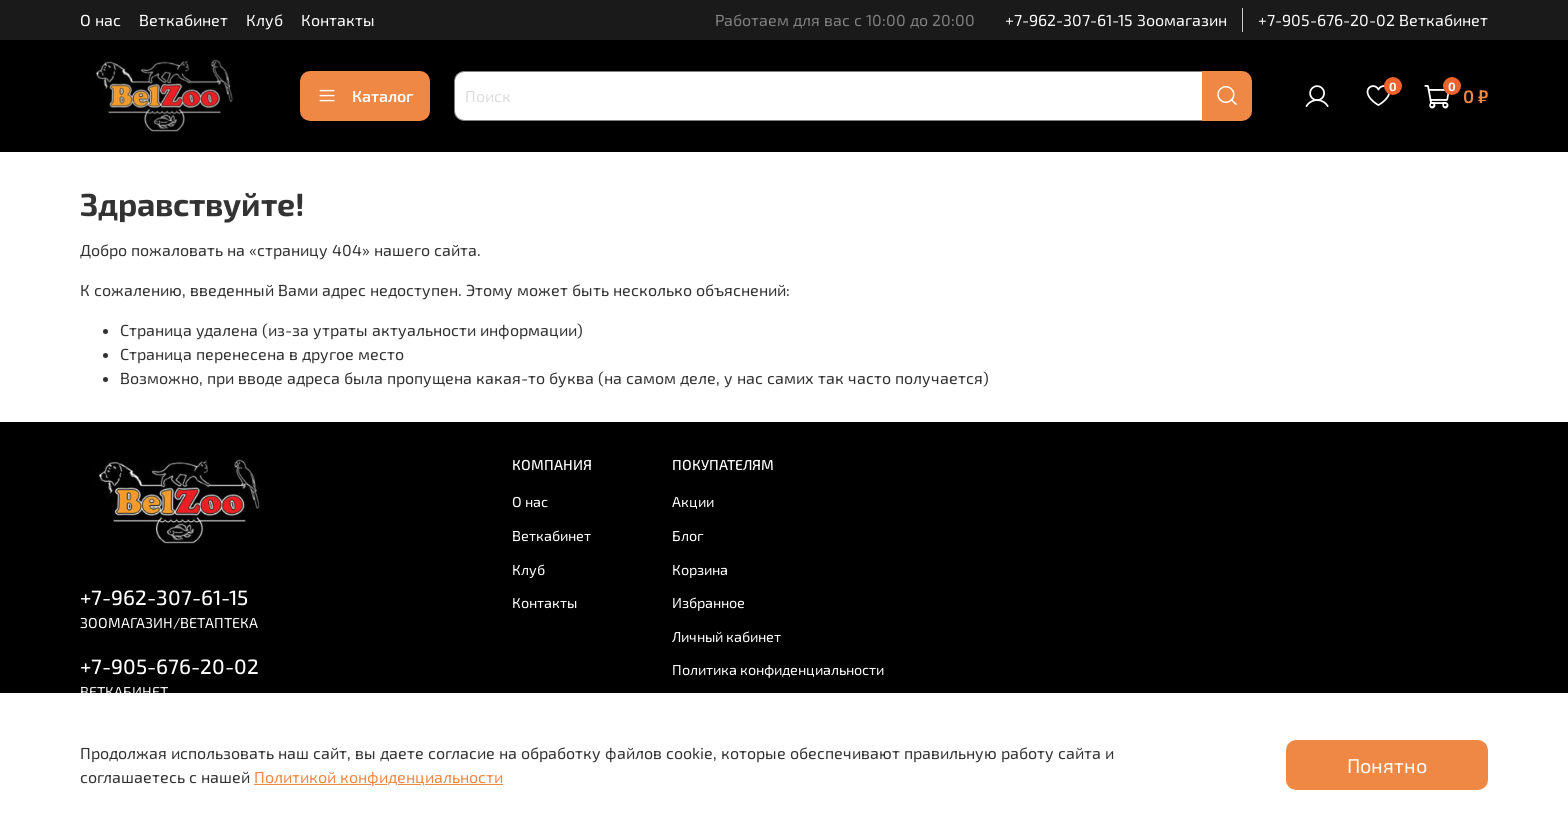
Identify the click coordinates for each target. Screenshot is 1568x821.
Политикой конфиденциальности (378, 776)
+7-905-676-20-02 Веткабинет (1373, 19)
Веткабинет (183, 19)
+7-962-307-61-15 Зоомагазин (1116, 19)
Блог (688, 535)
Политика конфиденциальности (778, 669)
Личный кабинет (726, 636)
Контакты (338, 19)
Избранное (708, 602)
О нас (100, 19)
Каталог (365, 96)
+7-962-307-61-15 (164, 596)
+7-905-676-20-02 (169, 665)
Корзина (700, 569)
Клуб (264, 19)
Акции (693, 501)
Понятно (1387, 765)
